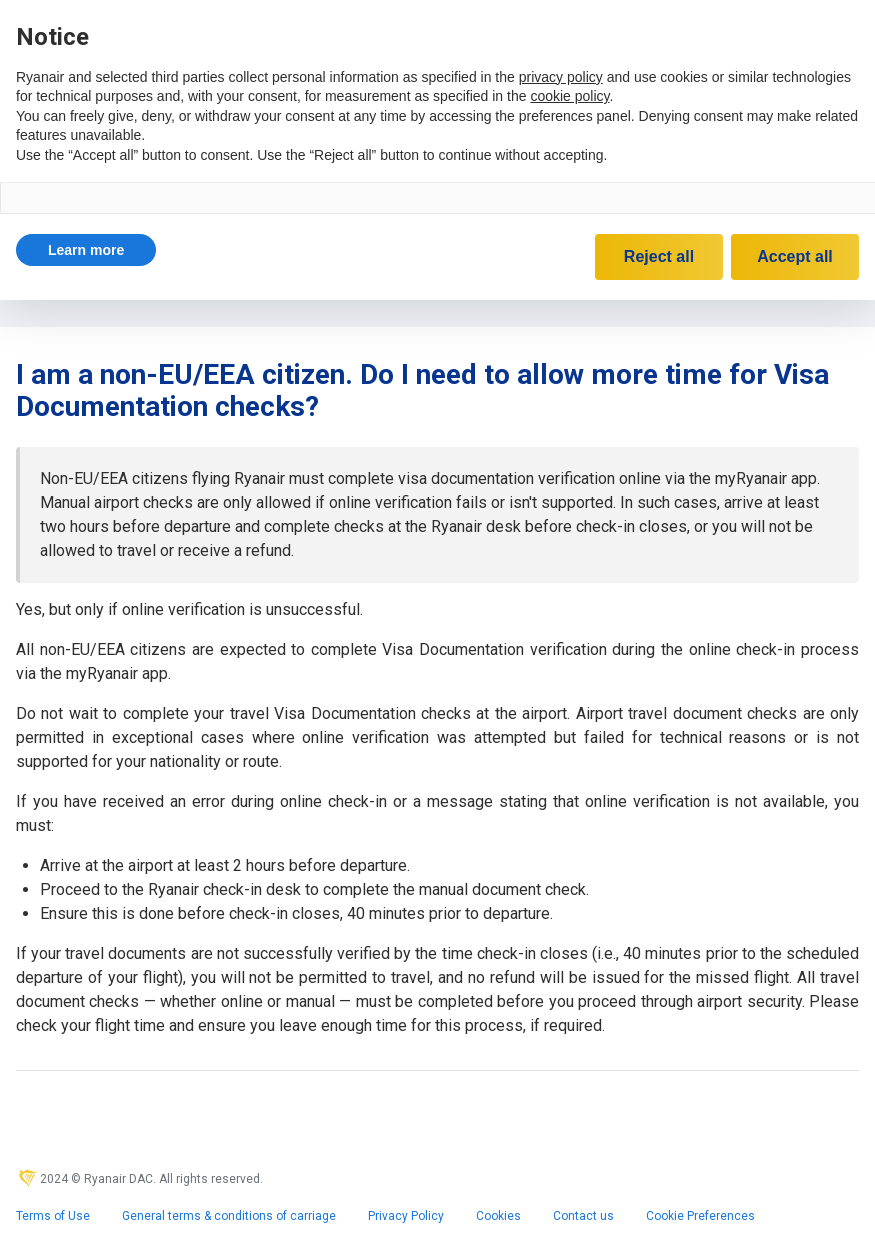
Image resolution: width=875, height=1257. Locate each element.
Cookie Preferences (700, 1216)
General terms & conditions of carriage (229, 1216)
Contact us (583, 1216)
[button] (86, 250)
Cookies (498, 1216)
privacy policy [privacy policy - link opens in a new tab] (561, 77)
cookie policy (569, 96)
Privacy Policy (406, 1216)
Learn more (86, 250)
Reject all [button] (659, 256)
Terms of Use (53, 1216)
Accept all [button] (795, 256)
